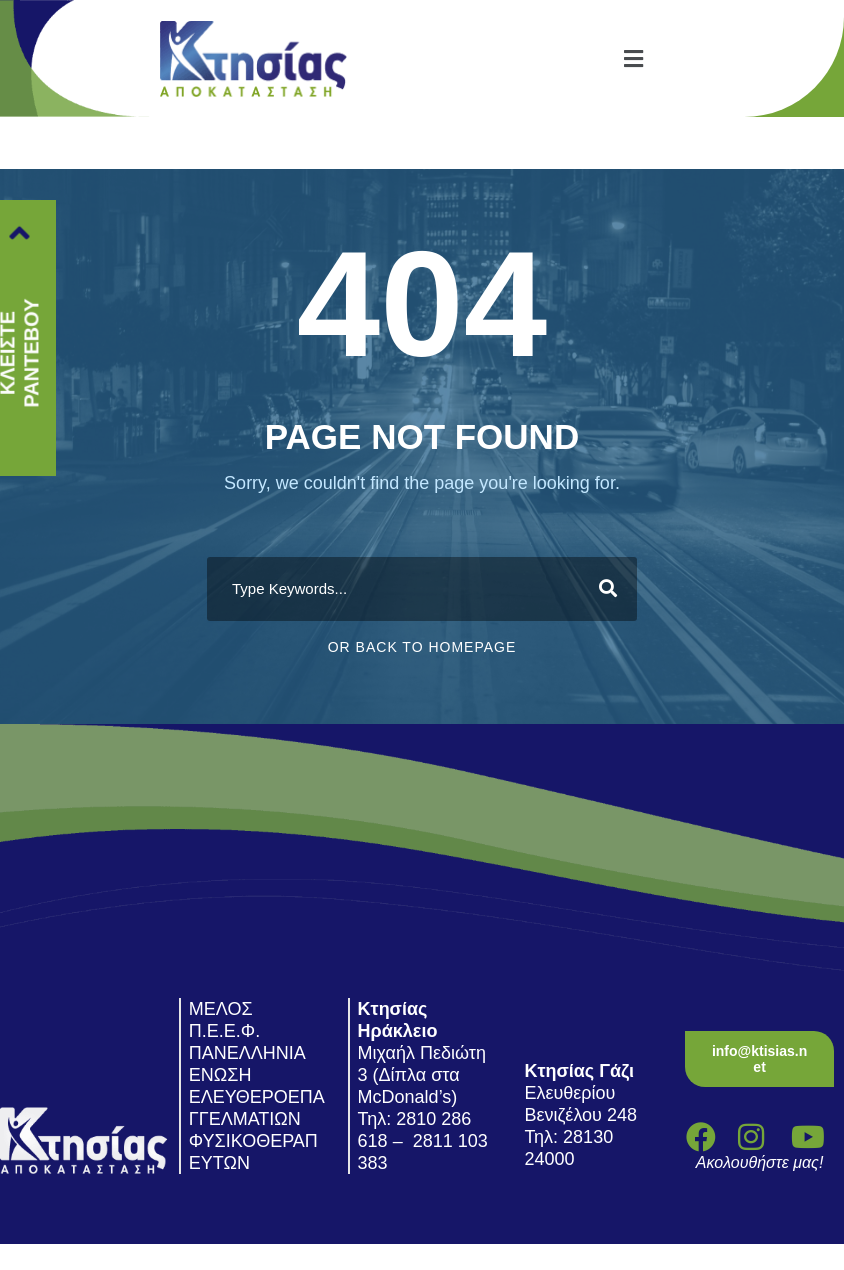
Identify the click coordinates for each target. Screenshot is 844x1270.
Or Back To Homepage (422, 647)
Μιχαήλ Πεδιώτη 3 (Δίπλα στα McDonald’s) (422, 1075)
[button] (633, 58)
